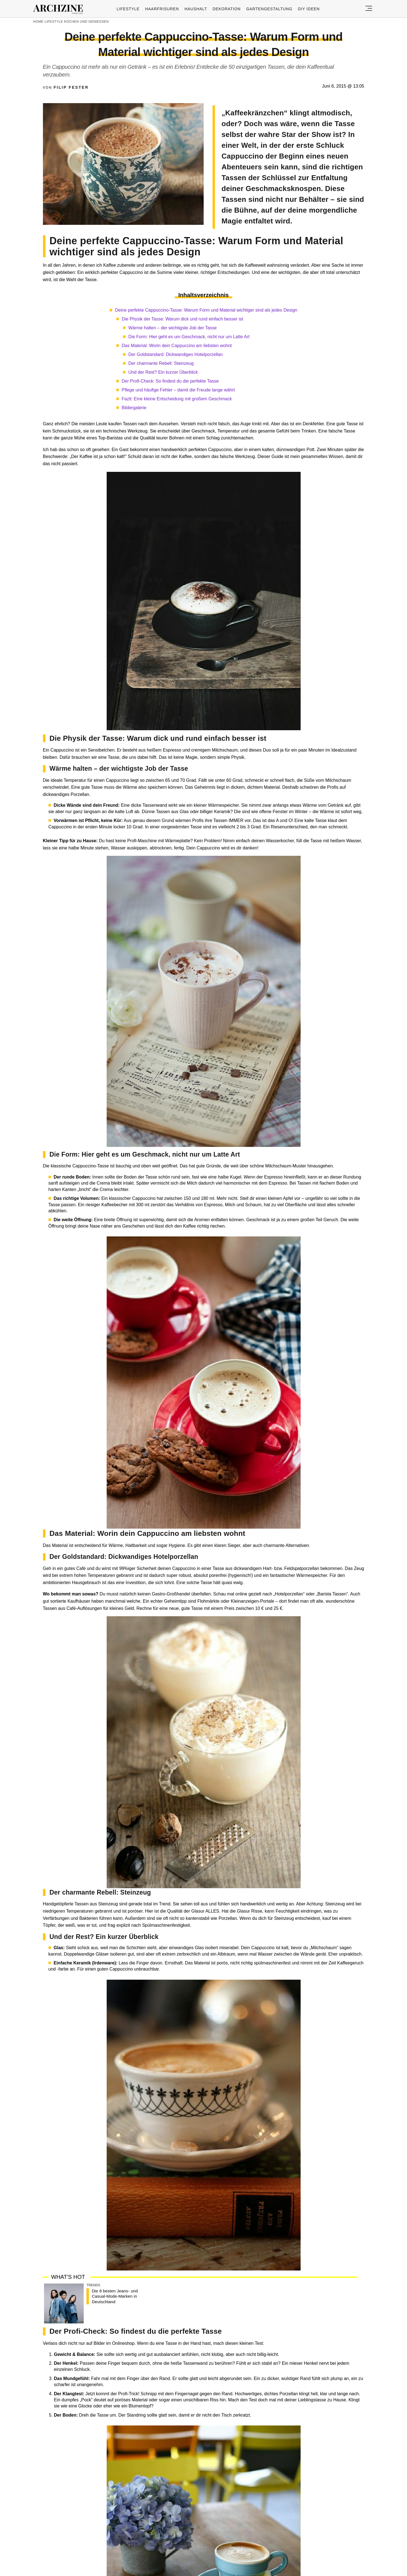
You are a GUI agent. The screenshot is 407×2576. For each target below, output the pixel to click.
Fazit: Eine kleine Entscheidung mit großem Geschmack (177, 398)
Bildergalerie (134, 407)
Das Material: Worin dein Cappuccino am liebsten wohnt (177, 345)
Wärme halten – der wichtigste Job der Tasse (172, 327)
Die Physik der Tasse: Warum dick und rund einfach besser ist (182, 319)
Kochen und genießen (86, 22)
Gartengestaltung (269, 9)
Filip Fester (71, 87)
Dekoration (226, 9)
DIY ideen (309, 9)
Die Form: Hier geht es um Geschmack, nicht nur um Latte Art (189, 336)
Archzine (59, 9)
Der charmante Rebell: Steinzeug (161, 363)
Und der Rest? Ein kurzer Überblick (163, 372)
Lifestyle (128, 9)
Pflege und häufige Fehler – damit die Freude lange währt (178, 390)
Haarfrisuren (162, 9)
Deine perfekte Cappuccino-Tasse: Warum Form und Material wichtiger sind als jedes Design (206, 310)
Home (38, 22)
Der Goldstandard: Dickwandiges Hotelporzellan (175, 354)
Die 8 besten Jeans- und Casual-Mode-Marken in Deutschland (115, 2296)
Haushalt (196, 9)
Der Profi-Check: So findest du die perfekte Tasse (170, 381)
